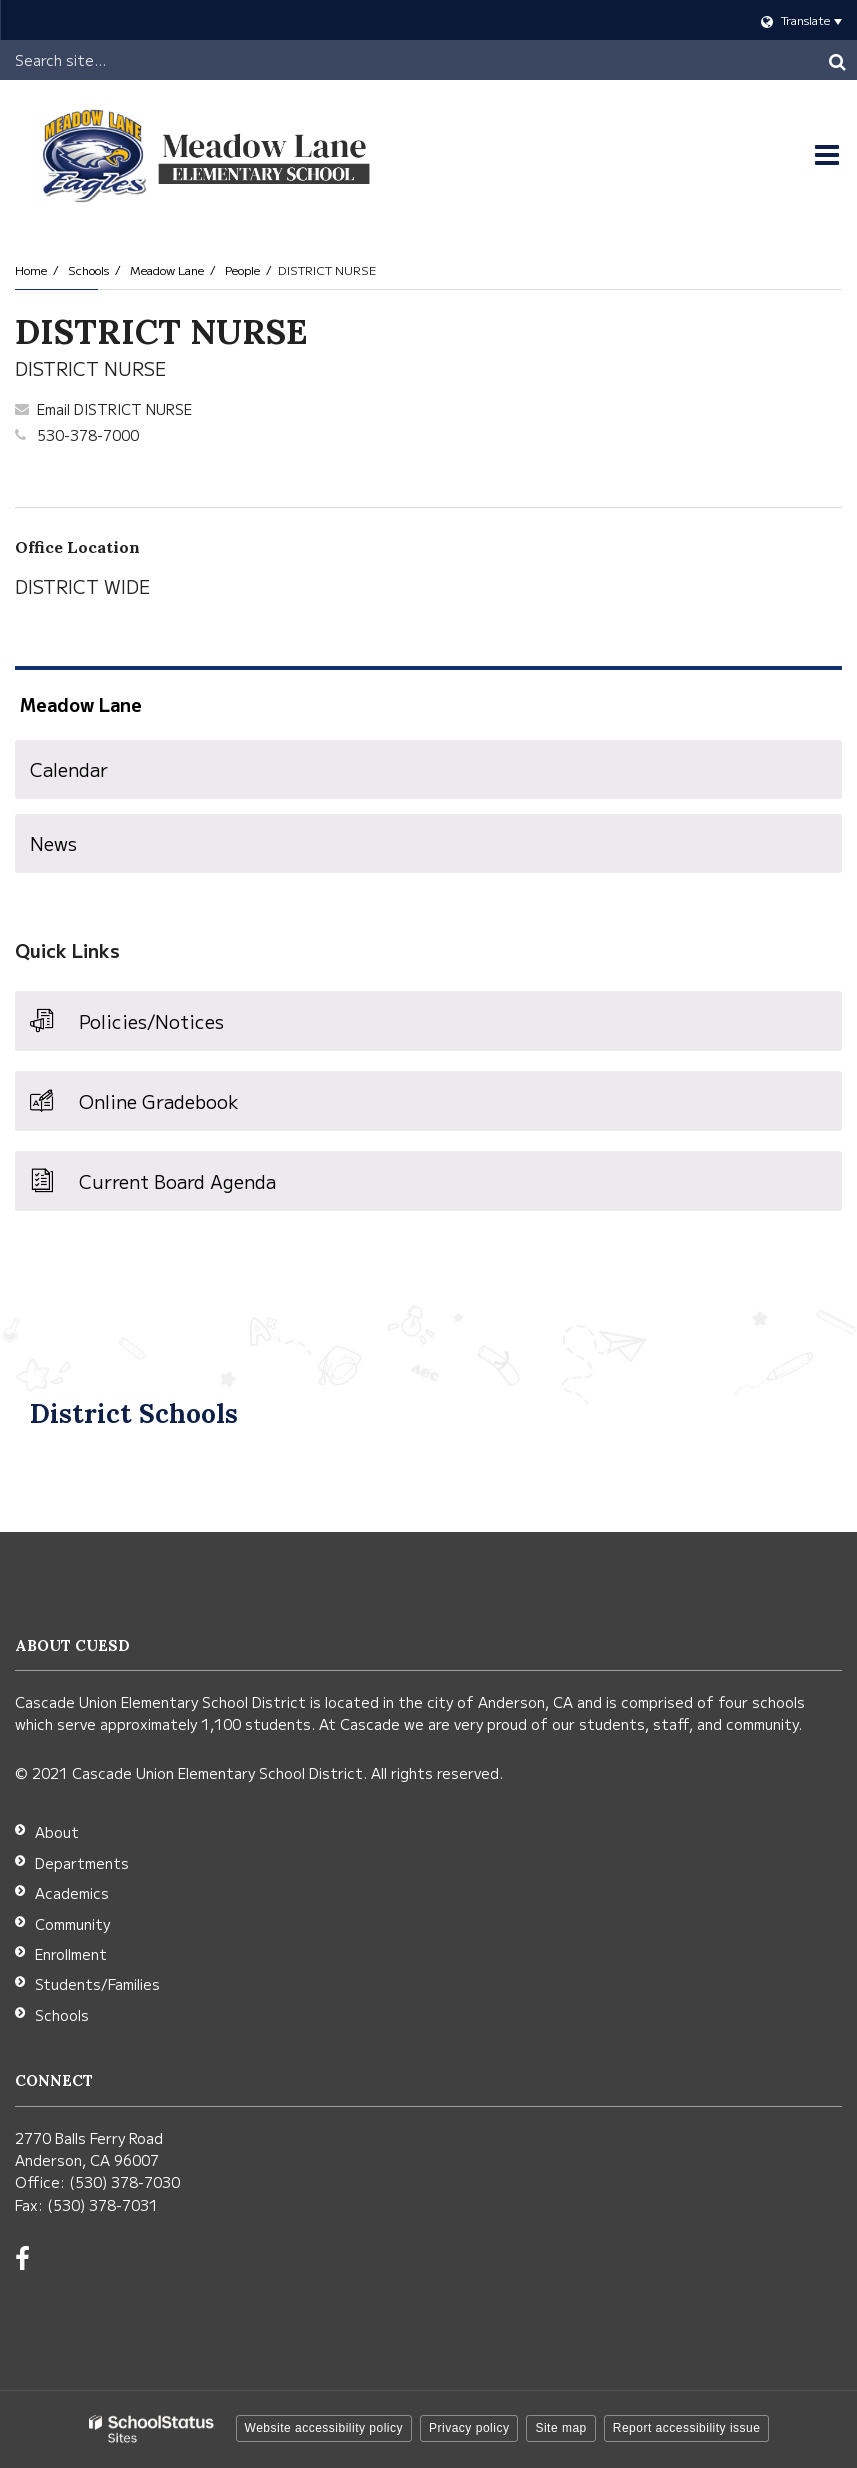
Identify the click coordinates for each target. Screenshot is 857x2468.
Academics (72, 1893)
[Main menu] (827, 155)
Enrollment (71, 1954)
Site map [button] (560, 2428)
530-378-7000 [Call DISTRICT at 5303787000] (88, 435)
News (53, 843)
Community (72, 1924)
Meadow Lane (167, 269)
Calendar (69, 769)
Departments (82, 1863)
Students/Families (97, 1984)
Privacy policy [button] (469, 2428)
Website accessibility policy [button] (324, 2428)
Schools (88, 269)
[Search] (837, 60)
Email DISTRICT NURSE (114, 409)
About (57, 1832)
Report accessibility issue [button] (687, 2428)
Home (31, 269)
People (242, 269)
